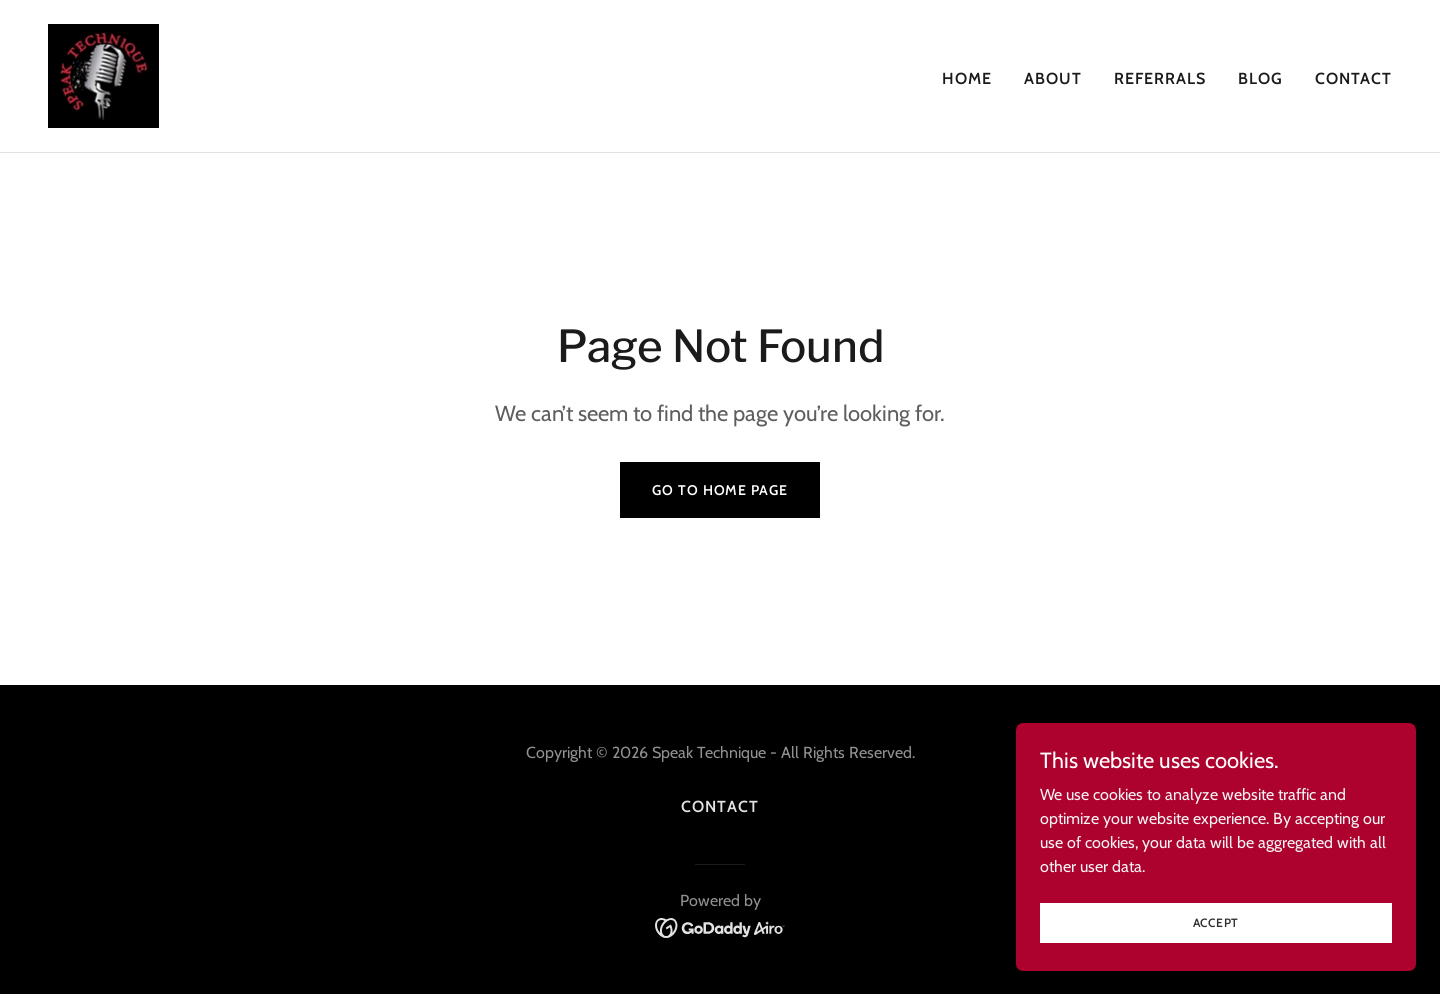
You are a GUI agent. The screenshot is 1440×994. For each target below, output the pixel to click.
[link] (103, 74)
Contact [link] (1353, 78)
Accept (1216, 936)
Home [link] (967, 78)
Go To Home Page (719, 490)
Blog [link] (1260, 78)
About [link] (1053, 78)
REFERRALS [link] (1160, 78)
